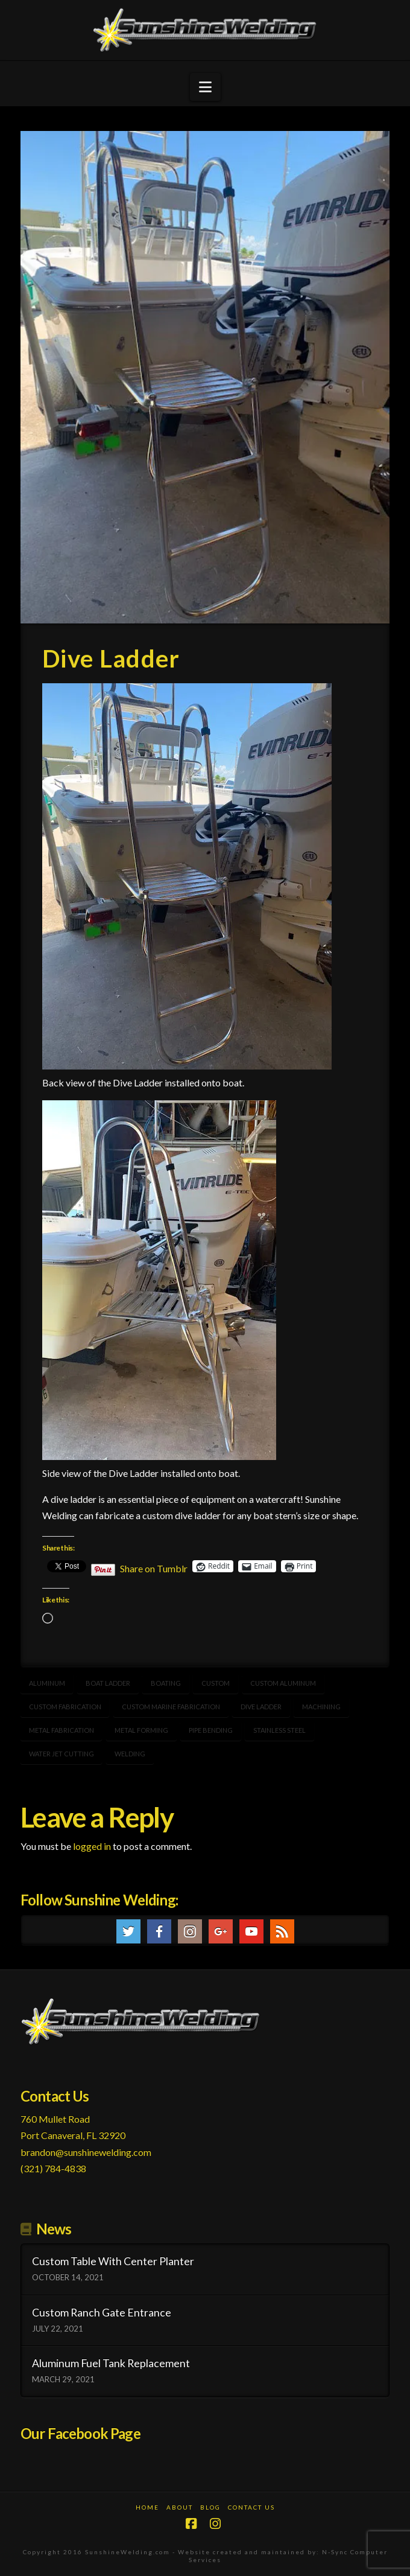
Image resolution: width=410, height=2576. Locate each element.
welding (130, 1754)
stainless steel (279, 1730)
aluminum (47, 1683)
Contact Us (251, 2507)
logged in (92, 1846)
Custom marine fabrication (171, 1706)
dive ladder (261, 1706)
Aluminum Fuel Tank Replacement (111, 2363)
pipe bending (211, 1730)
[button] (205, 87)
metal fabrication (61, 1730)
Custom (215, 1683)
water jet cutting (61, 1754)
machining (321, 1706)
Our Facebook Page (80, 2433)
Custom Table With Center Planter (113, 2261)
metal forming (141, 1730)
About (179, 2507)
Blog (210, 2507)
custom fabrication (65, 1706)
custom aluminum (283, 1683)
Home (147, 2507)
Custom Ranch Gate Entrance (101, 2312)
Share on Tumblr (154, 1567)
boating (166, 1683)
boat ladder (108, 1683)
